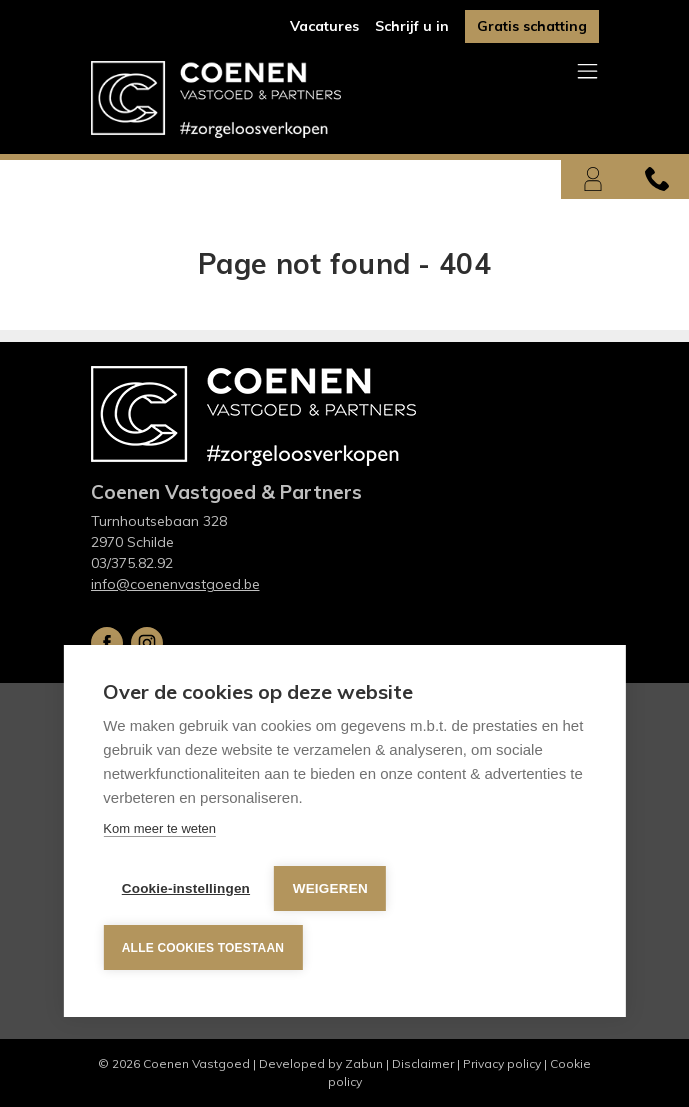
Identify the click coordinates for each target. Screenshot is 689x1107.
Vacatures (324, 26)
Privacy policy (502, 1063)
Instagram (147, 643)
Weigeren (333, 893)
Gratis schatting (532, 26)
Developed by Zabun (321, 1063)
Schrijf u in (412, 26)
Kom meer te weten (159, 837)
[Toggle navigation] (587, 72)
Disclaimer (423, 1063)
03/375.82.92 (132, 563)
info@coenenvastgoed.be (175, 584)
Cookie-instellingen (185, 893)
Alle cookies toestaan (202, 948)
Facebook (107, 643)
